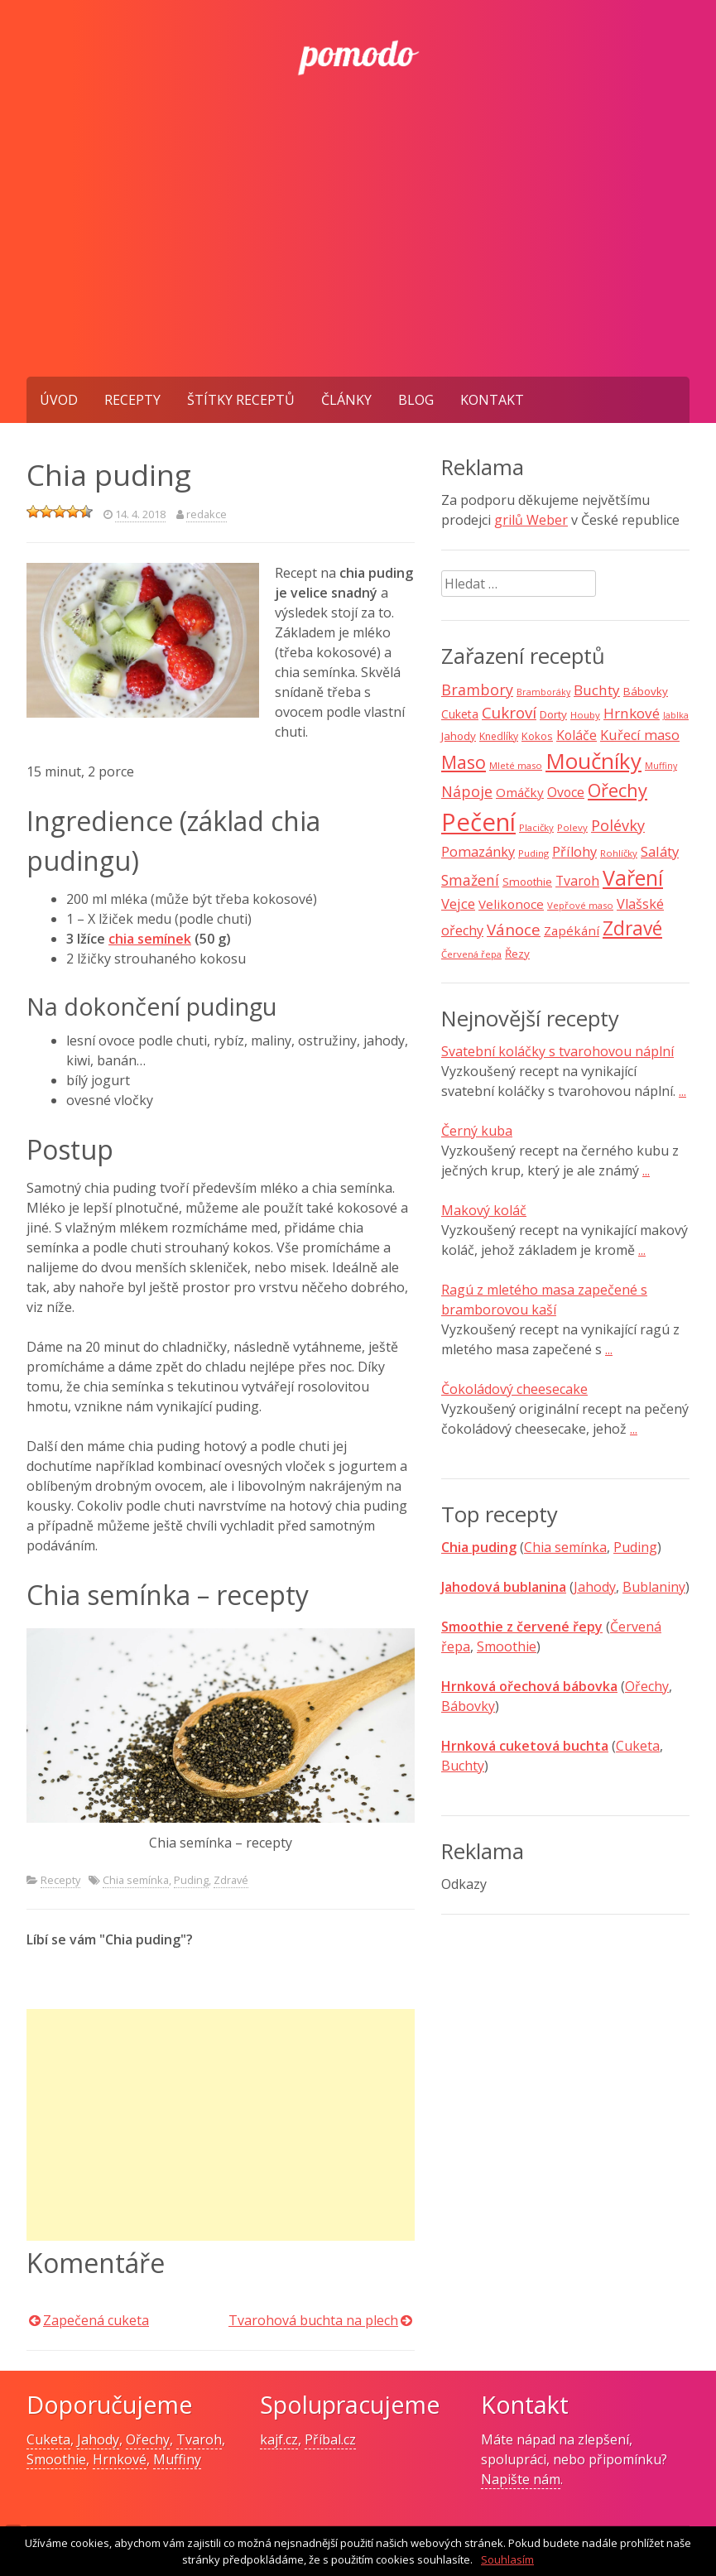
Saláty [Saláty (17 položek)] (660, 851)
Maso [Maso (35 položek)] (463, 762)
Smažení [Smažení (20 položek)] (470, 880)
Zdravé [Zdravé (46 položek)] (632, 928)
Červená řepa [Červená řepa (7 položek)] (471, 954)
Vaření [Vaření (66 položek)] (633, 877)
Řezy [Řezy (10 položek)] (517, 953)
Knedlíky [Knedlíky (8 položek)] (498, 736)
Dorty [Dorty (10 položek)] (553, 714)
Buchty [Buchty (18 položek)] (597, 689)
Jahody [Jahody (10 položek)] (458, 735)
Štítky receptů (241, 400)
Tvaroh (199, 2439)
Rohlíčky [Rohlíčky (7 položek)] (618, 853)
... (682, 1091)
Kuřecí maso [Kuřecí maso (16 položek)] (640, 735)
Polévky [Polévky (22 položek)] (618, 825)
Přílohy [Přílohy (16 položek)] (574, 852)
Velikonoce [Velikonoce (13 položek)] (511, 904)
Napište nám (520, 2479)
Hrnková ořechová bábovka (529, 1686)
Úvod (59, 400)
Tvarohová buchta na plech (313, 2320)
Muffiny (177, 2459)
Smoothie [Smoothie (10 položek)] (527, 881)
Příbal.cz (330, 2439)
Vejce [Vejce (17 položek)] (458, 903)
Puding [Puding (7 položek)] (533, 853)
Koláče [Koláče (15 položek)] (576, 735)
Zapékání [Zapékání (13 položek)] (571, 930)
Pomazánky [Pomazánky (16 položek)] (478, 852)
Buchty (462, 1766)
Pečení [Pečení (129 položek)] (478, 822)
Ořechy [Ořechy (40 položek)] (617, 790)
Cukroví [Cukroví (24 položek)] (509, 712)
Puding (191, 1879)
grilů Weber (531, 520)
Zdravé (231, 1879)
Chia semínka (136, 1879)
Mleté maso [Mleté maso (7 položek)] (515, 765)
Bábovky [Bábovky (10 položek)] (645, 691)
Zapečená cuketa (96, 2320)
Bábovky (468, 1706)
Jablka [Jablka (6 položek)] (676, 715)
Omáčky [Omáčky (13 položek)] (520, 792)
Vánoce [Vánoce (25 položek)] (514, 929)
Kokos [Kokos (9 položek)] (537, 735)
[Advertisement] (358, 252)
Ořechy (647, 1686)
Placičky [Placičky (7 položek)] (536, 827)
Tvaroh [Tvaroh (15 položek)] (577, 881)
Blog (416, 400)
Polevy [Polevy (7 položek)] (572, 827)
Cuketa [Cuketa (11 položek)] (459, 714)
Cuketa (638, 1746)
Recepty (132, 400)
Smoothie (506, 1646)
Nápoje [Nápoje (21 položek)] (467, 791)
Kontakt (492, 400)
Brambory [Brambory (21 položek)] (477, 689)
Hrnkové (120, 2459)
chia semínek (149, 939)
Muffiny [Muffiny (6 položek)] (661, 765)
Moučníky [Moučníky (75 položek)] (593, 761)
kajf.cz (279, 2439)
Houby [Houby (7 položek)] (585, 715)
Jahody (595, 1587)
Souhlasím (507, 2559)
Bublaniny (653, 1587)
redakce (206, 514)
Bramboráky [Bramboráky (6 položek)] (543, 692)
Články (346, 400)
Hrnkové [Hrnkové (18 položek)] (631, 713)
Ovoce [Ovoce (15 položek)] (565, 792)
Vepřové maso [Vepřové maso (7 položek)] (580, 905)
